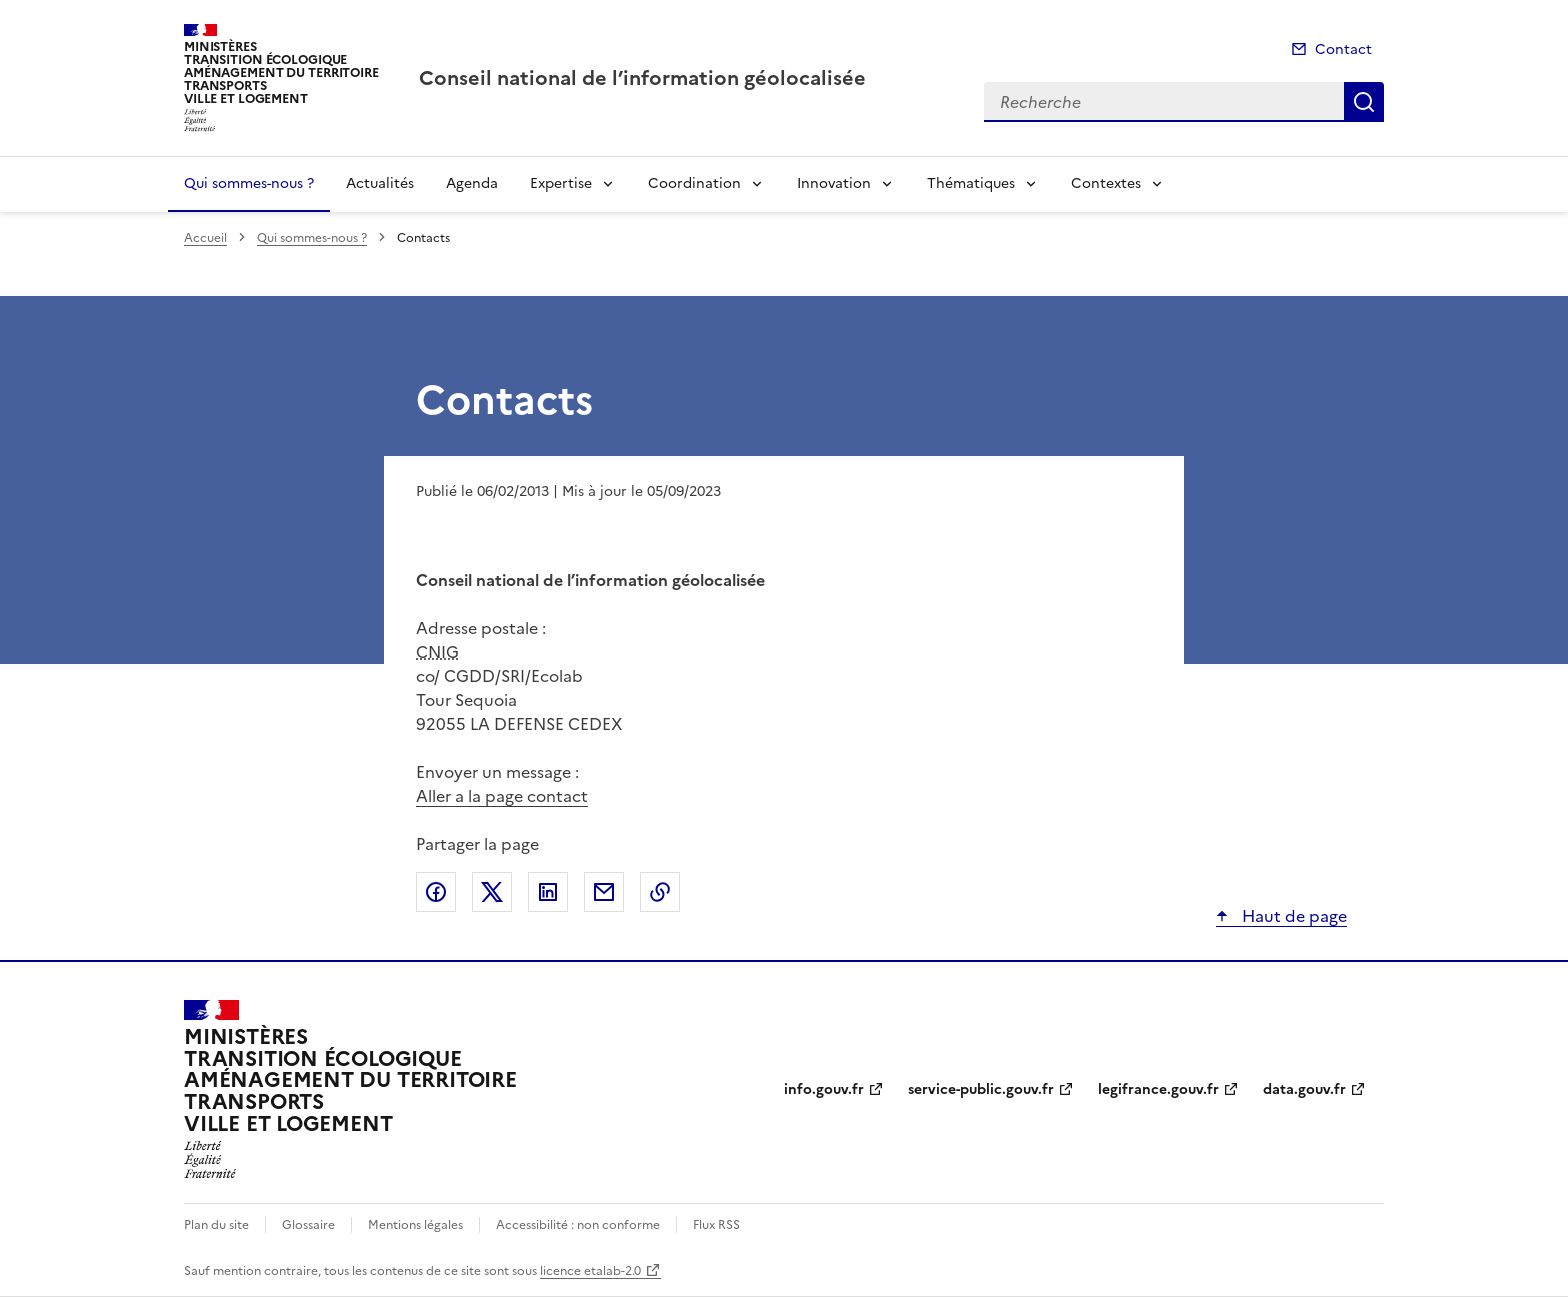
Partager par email (604, 892)
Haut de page (1292, 916)
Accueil (205, 238)
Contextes (1106, 183)
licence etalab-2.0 (590, 1271)
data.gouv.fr (1304, 1089)
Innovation (834, 183)
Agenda (472, 183)
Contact (1343, 49)
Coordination (694, 183)
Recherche (1364, 102)
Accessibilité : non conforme (578, 1225)
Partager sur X (492, 892)
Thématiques (971, 183)
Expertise (561, 183)
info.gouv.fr (824, 1089)
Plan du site (216, 1225)
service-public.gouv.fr (981, 1089)
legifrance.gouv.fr (1158, 1089)
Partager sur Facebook (436, 892)
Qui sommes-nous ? (249, 183)
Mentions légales (415, 1225)
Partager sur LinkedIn (548, 892)
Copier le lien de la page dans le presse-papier (660, 892)
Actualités (380, 183)
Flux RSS (716, 1225)
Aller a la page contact (502, 796)
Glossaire (308, 1225)
